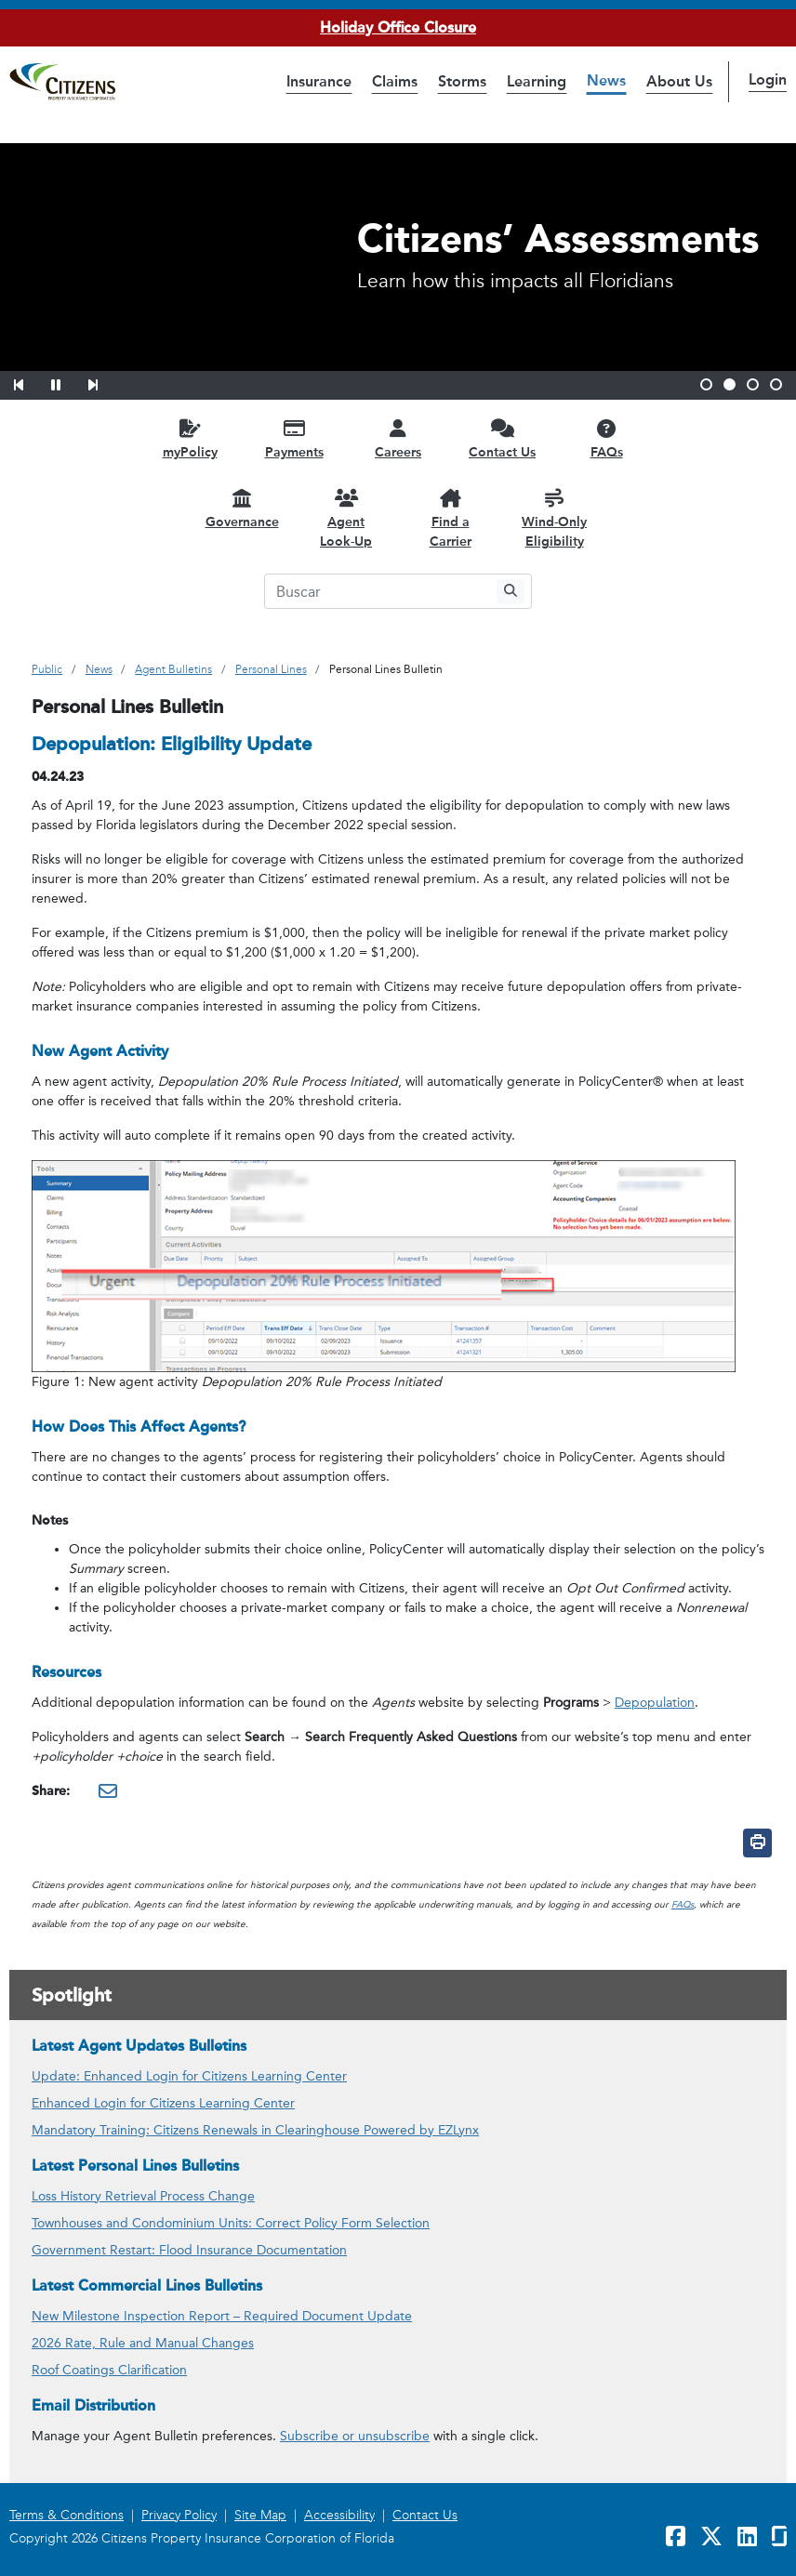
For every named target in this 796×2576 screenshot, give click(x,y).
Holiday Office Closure (398, 27)
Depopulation (655, 1703)
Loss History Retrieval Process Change (143, 2196)
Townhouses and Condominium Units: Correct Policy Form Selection (231, 2223)
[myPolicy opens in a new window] (190, 438)
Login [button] (768, 79)
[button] (30, 382)
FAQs (682, 1904)
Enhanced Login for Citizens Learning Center (163, 2103)
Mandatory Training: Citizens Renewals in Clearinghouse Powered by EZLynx (255, 2130)
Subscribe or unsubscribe (355, 2436)
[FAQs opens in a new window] (606, 438)
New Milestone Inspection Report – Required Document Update (222, 2316)
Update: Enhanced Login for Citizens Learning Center (189, 2076)
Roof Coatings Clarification (109, 2370)
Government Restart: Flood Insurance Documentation (189, 2250)
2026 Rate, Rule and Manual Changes (143, 2343)
